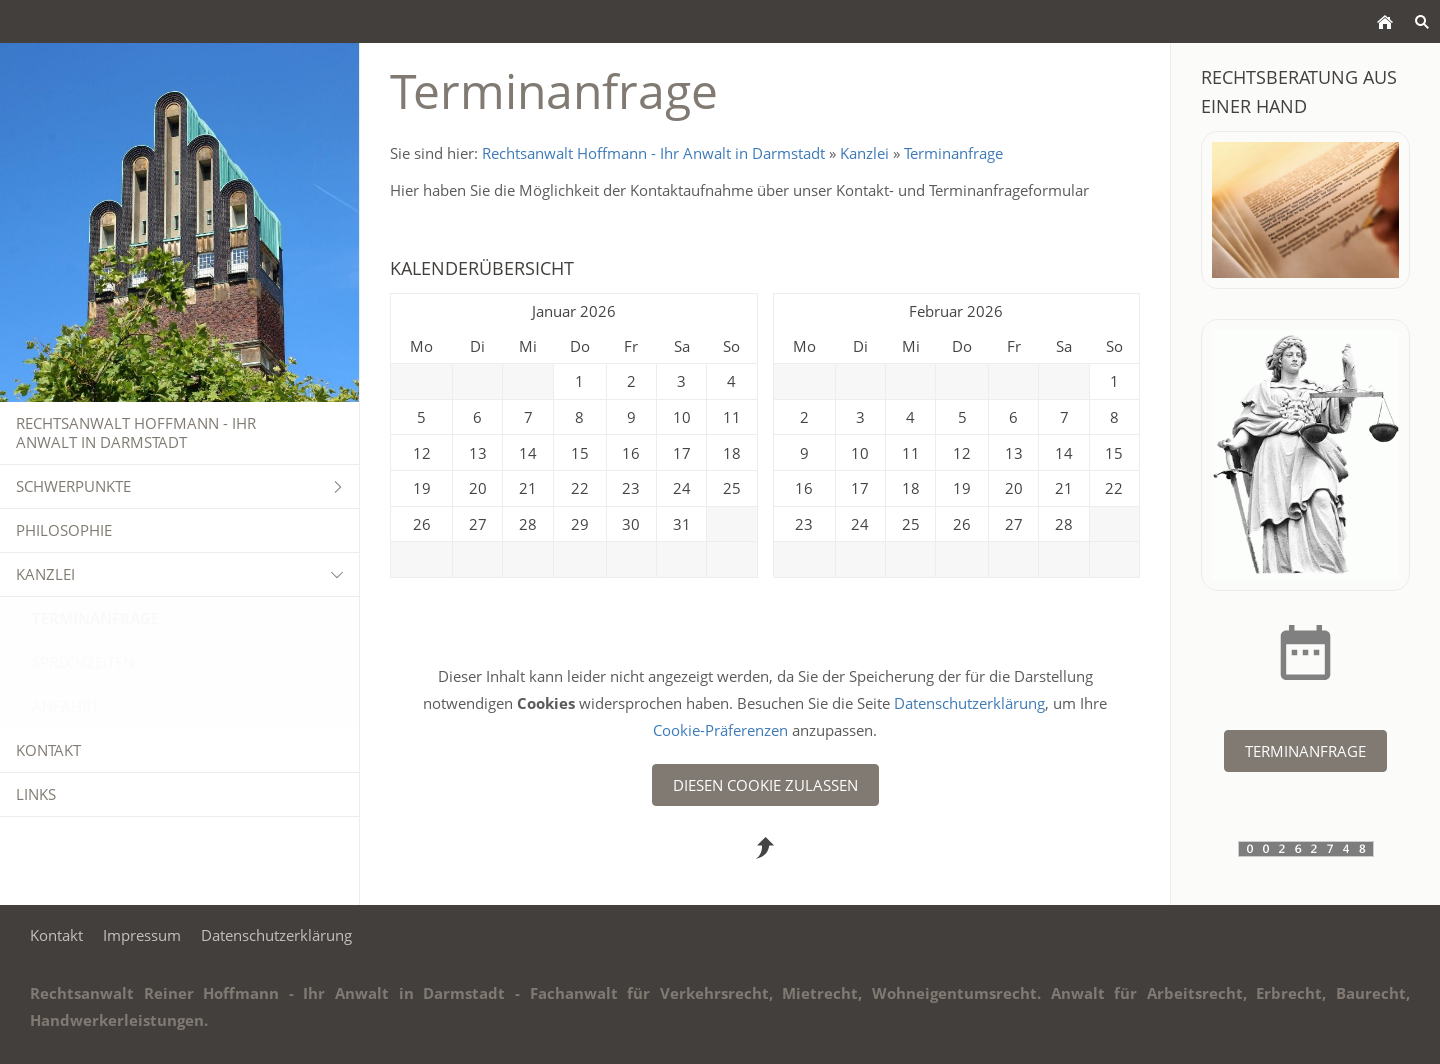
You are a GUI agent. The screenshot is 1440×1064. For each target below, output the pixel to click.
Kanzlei (864, 153)
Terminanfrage (953, 153)
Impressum (142, 935)
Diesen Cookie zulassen (765, 785)
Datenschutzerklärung (969, 703)
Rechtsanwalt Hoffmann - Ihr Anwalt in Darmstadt (653, 153)
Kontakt (56, 935)
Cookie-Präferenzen (722, 730)
